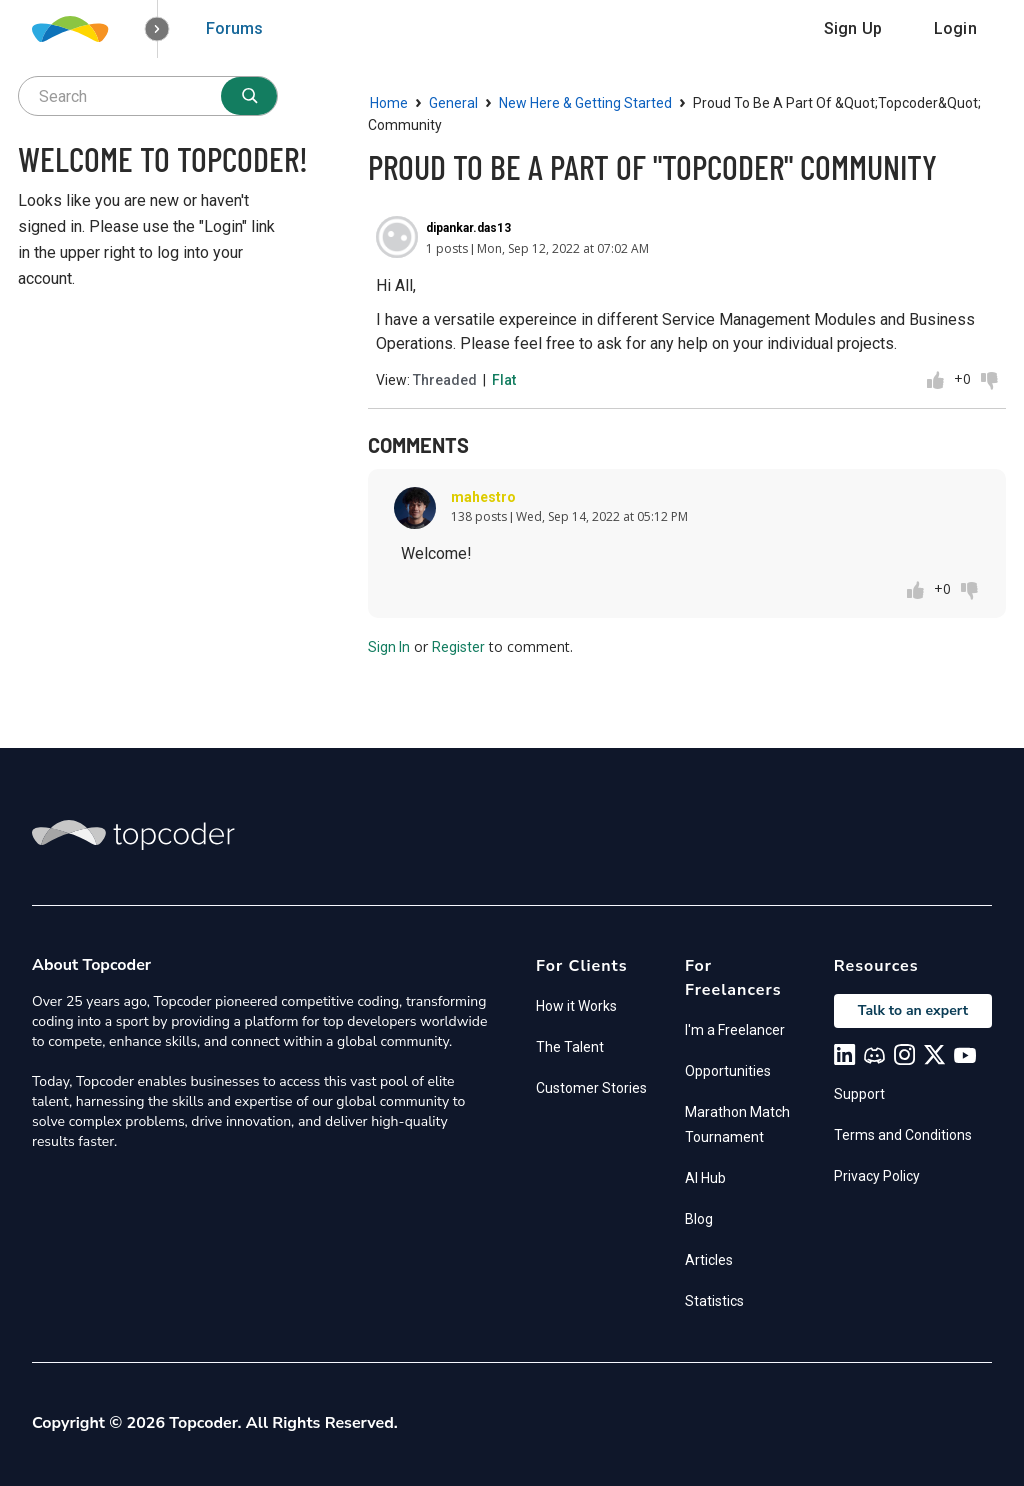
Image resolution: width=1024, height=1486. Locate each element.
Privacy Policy (877, 1176)
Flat (504, 380)
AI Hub (705, 1178)
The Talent (570, 1047)
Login (955, 28)
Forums (234, 28)
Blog (699, 1219)
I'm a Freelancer (735, 1030)
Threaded (445, 380)
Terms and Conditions (903, 1135)
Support (859, 1094)
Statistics (714, 1301)
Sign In (389, 647)
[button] (157, 29)
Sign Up (853, 28)
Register (458, 647)
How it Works (576, 1006)
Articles (709, 1260)
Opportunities (728, 1071)
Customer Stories (591, 1088)
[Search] (249, 96)
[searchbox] (148, 96)
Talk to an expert (913, 1010)
